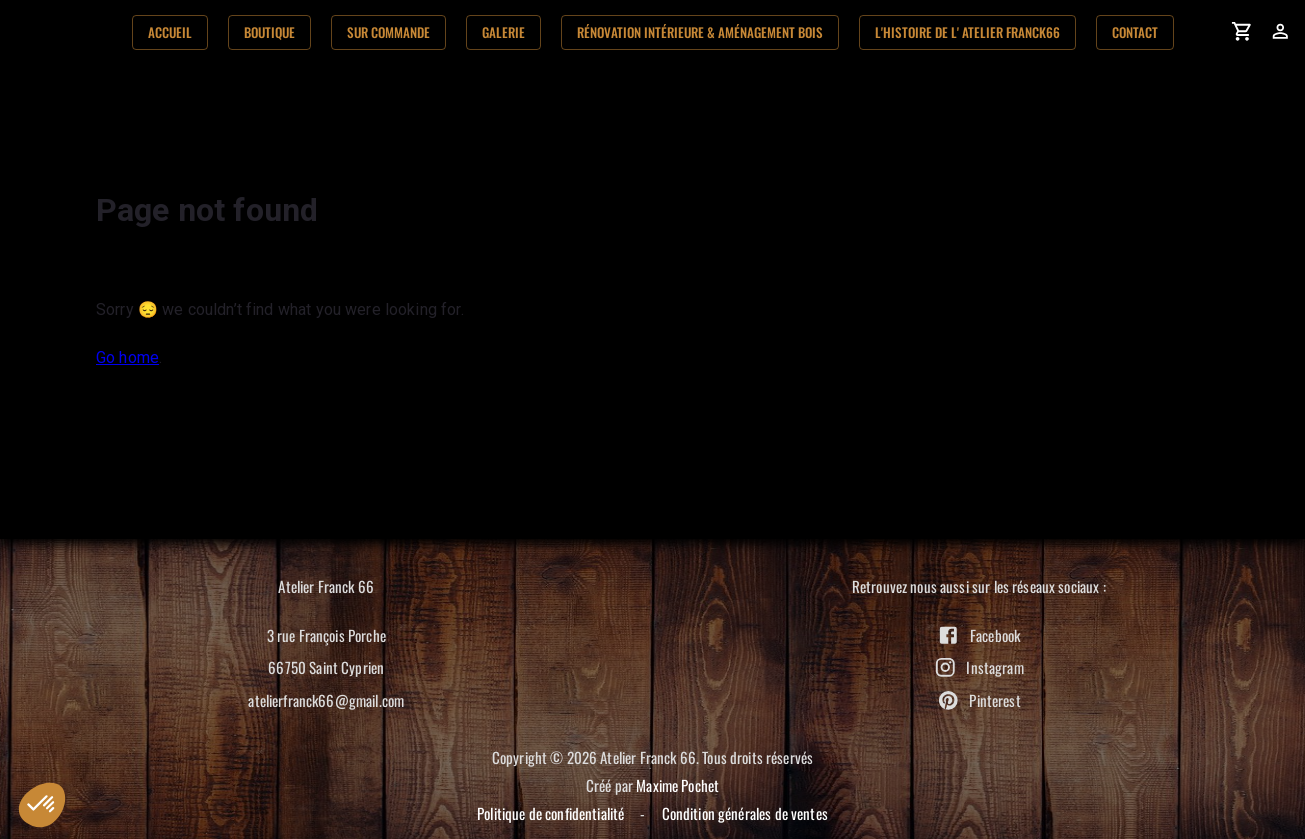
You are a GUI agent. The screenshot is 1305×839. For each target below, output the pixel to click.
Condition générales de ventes (745, 813)
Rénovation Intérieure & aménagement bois (700, 32)
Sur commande (388, 32)
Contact (1135, 32)
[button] (42, 805)
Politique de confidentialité (550, 813)
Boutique (269, 32)
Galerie (503, 32)
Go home (127, 357)
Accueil (170, 32)
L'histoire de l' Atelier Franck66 (967, 32)
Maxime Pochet (677, 785)
